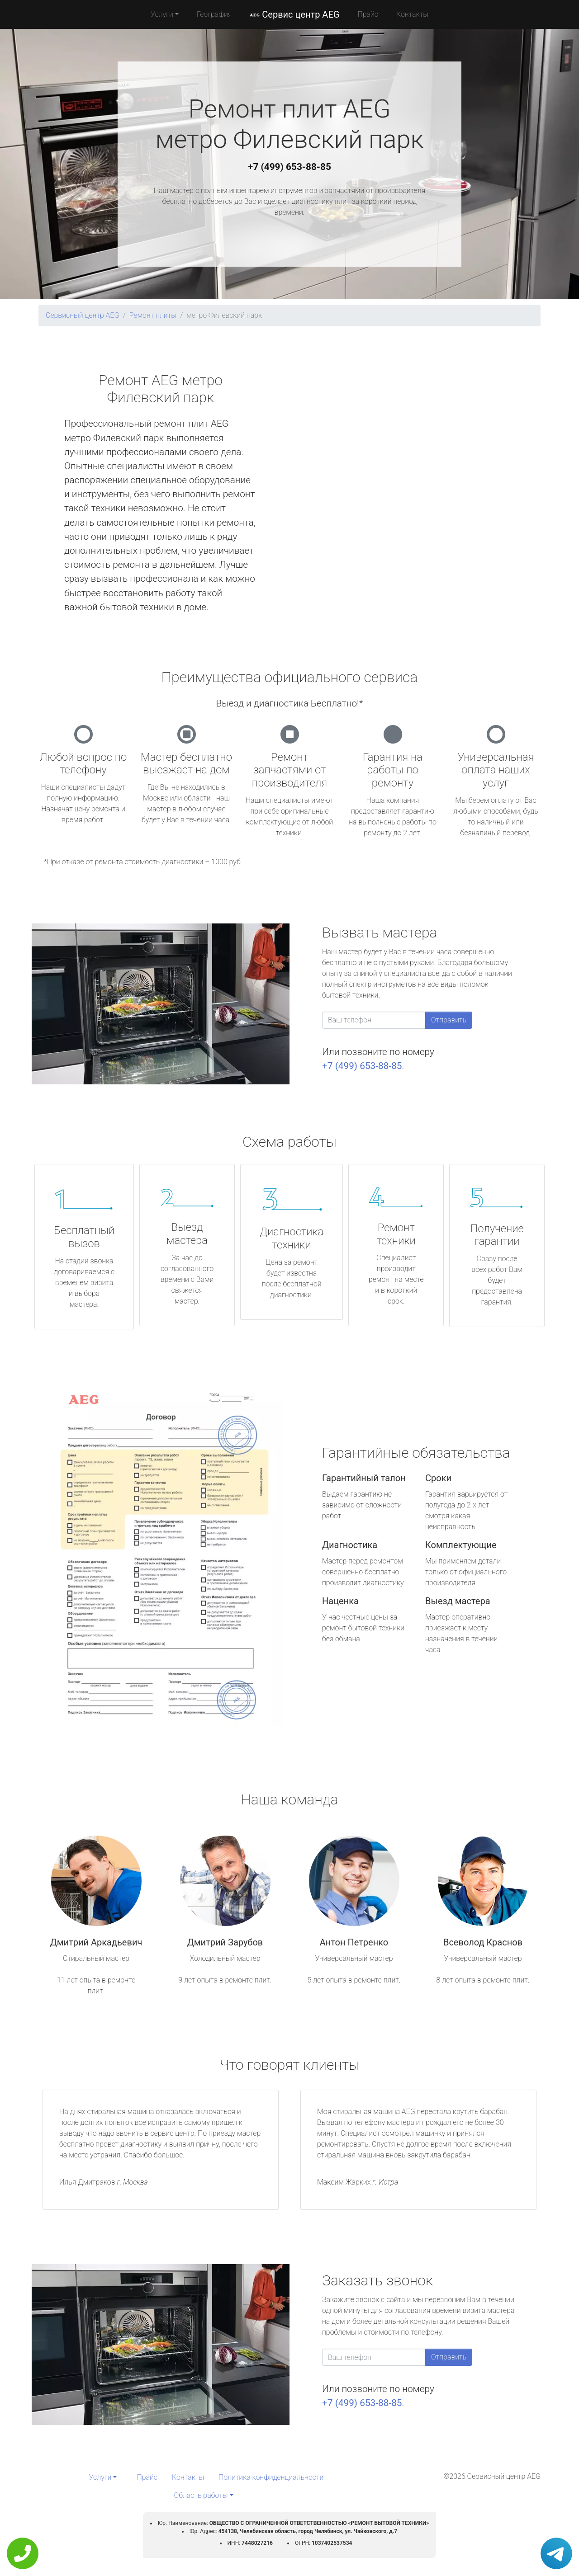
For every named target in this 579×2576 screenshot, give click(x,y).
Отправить (448, 1020)
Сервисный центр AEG (82, 315)
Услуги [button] (162, 14)
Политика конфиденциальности (270, 2477)
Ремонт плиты (152, 315)
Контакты (412, 14)
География (214, 14)
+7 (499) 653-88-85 (289, 166)
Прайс (367, 14)
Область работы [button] (201, 2495)
